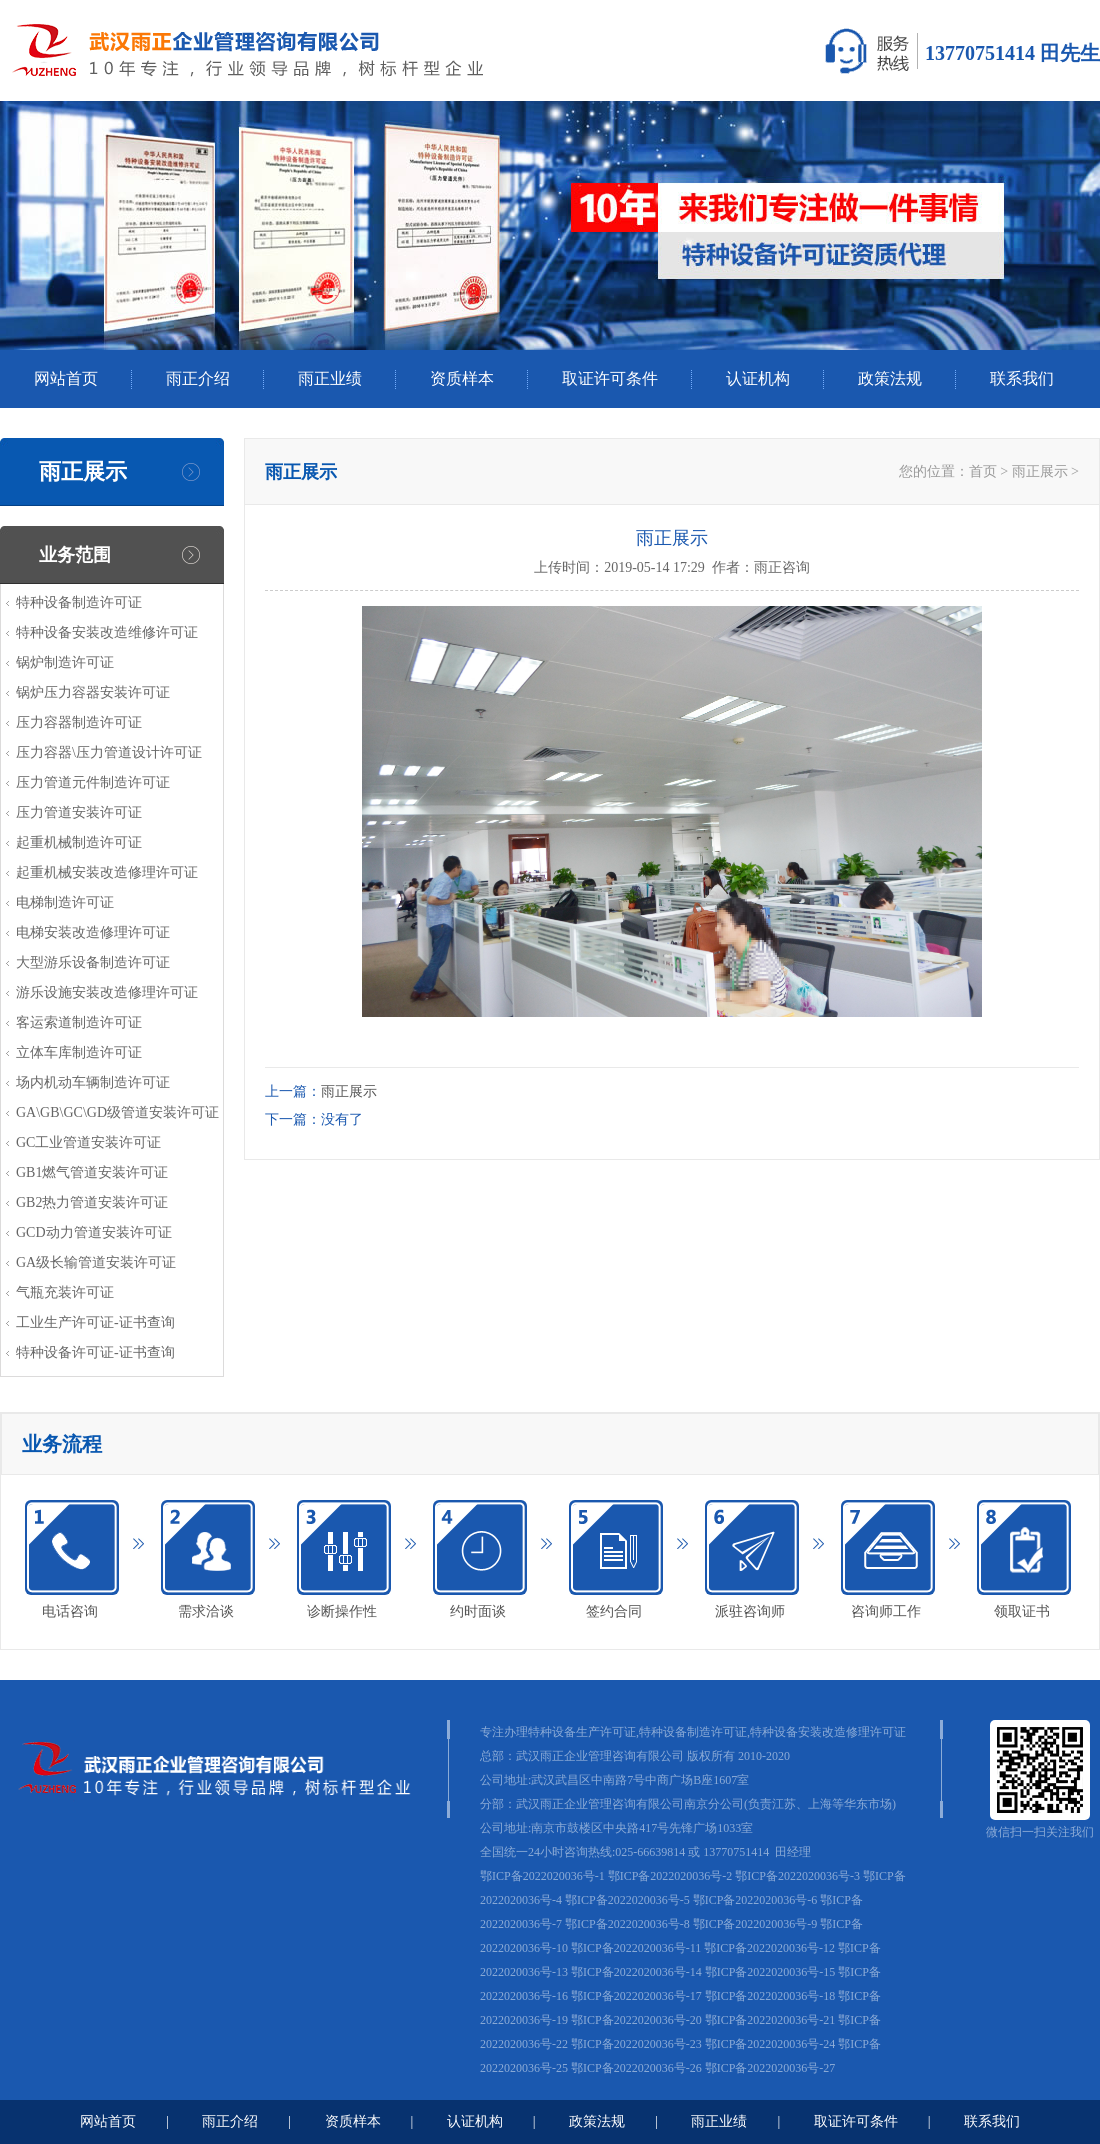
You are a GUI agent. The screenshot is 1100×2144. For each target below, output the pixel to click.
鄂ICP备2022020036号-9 (755, 1924)
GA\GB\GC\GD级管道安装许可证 (117, 1112)
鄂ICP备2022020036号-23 (636, 2044)
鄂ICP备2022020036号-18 (770, 1996)
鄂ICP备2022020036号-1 (542, 1876)
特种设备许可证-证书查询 (95, 1352)
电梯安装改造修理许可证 (93, 932)
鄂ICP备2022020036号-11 (636, 1948)
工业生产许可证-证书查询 (95, 1322)
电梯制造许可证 (65, 902)
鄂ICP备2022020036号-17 (636, 1996)
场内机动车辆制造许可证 (93, 1082)
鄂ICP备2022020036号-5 (627, 1900)
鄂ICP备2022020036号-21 (770, 2020)
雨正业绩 (330, 378)
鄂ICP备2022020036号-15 (770, 1972)
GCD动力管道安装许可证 (94, 1232)
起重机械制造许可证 (79, 842)
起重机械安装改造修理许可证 (107, 872)
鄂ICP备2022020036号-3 (797, 1876)
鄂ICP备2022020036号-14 (636, 1972)
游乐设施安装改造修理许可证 (107, 992)
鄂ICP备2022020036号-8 (627, 1924)
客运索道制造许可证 (79, 1022)
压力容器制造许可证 (79, 722)
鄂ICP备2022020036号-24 (770, 2044)
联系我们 (1022, 378)
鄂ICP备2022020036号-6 (755, 1900)
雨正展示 (1040, 471)
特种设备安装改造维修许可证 (107, 632)
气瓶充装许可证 (65, 1292)
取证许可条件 (610, 378)
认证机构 (758, 378)
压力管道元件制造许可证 (93, 782)
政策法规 (890, 378)
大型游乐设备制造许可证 (93, 962)
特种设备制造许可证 (79, 602)
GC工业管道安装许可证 (88, 1142)
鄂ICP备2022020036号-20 (636, 2020)
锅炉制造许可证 (65, 662)
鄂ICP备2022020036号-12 (769, 1948)
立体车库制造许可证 (79, 1052)
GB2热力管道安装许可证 (92, 1202)
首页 (983, 471)
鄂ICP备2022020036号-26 (636, 2068)
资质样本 (462, 378)
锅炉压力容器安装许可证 (93, 692)
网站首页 (66, 378)
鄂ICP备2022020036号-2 (670, 1876)
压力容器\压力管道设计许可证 (109, 752)
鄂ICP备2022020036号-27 (770, 2068)
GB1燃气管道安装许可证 (92, 1172)
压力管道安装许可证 (79, 812)
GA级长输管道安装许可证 (96, 1262)
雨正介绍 (198, 378)
